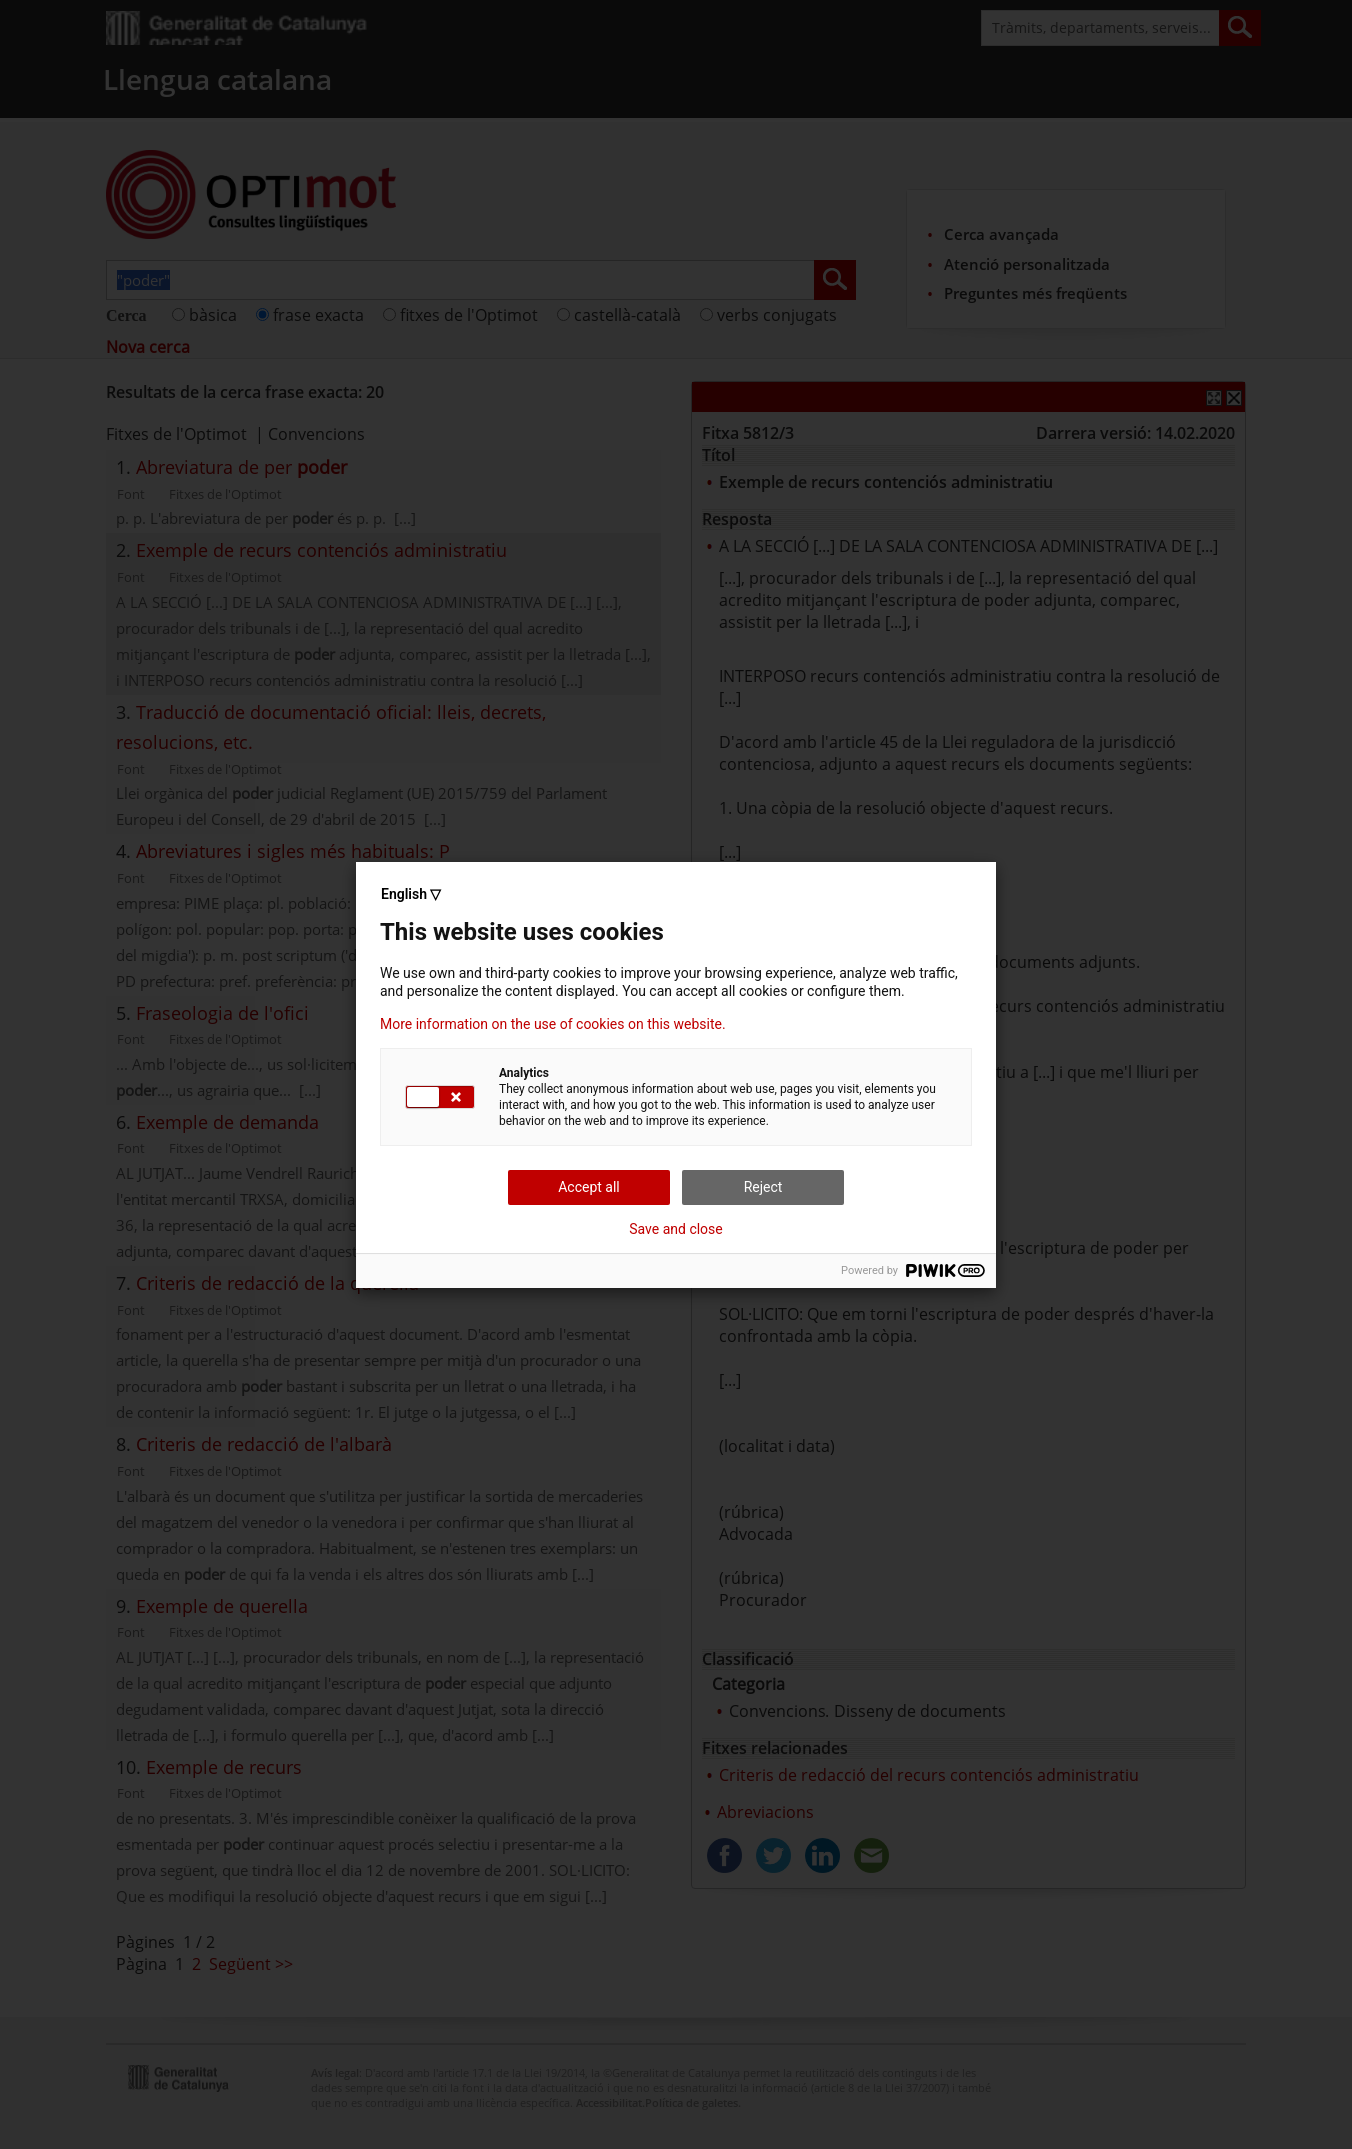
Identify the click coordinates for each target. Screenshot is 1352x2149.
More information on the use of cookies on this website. (553, 1024)
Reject (763, 1187)
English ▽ (411, 894)
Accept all (589, 1187)
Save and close (676, 1229)
